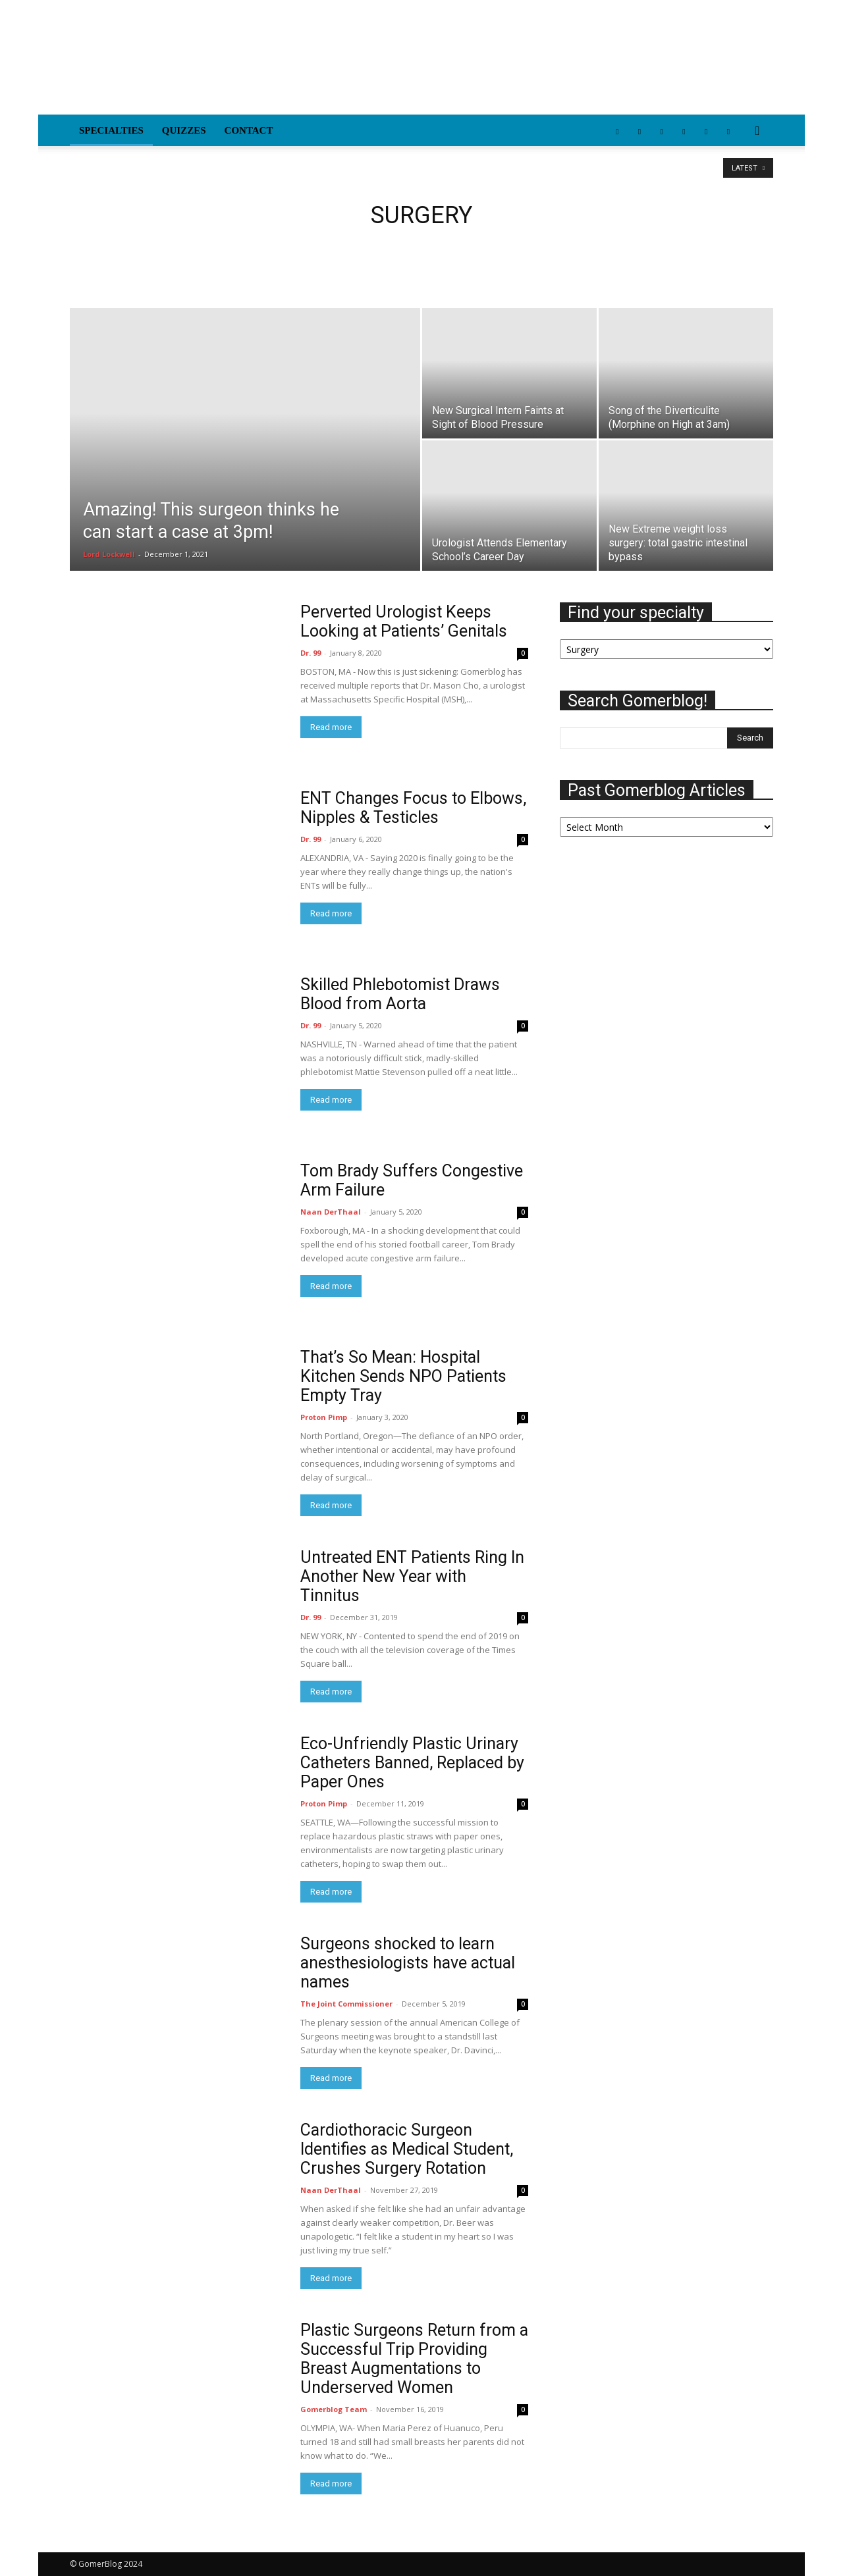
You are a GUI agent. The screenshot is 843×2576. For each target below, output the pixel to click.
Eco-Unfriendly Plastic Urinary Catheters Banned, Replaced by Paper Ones (412, 1762)
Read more (331, 727)
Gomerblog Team (333, 2409)
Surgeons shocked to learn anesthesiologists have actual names (407, 1962)
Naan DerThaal (330, 1212)
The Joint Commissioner (346, 2004)
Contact (249, 130)
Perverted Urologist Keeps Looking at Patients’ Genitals (403, 621)
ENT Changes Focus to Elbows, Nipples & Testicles (413, 808)
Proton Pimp (323, 1417)
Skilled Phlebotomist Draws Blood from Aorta (400, 994)
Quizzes (184, 130)
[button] (757, 131)
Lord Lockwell (109, 554)
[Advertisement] (533, 66)
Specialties (111, 130)
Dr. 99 (310, 653)
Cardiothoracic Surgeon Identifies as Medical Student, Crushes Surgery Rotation (406, 2149)
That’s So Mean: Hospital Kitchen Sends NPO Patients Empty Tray (403, 1376)
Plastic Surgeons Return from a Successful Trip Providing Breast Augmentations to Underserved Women (414, 2359)
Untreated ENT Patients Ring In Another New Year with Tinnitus (412, 1576)
